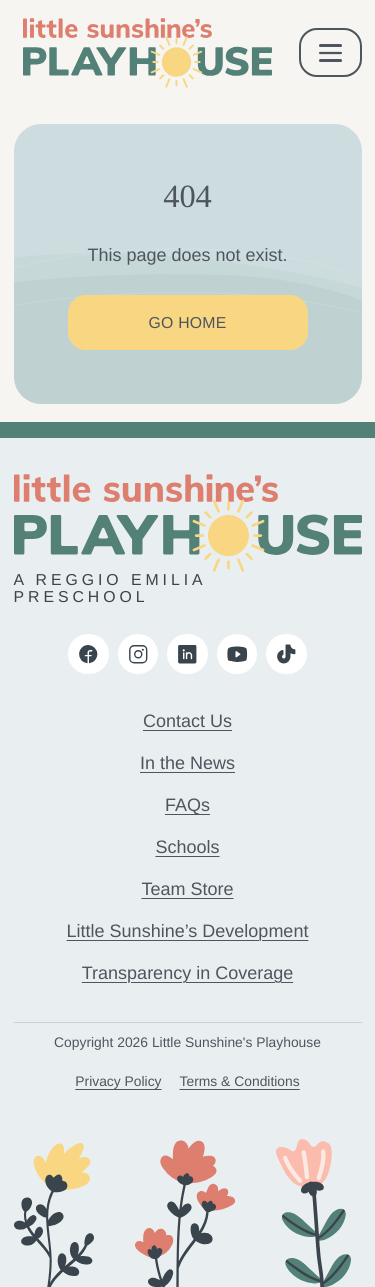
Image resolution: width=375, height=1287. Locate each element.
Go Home (187, 323)
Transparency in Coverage (187, 973)
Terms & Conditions (240, 1081)
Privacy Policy (118, 1081)
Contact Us (187, 721)
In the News (187, 763)
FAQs (187, 805)
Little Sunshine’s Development (188, 931)
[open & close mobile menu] (330, 52)
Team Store (187, 889)
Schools (187, 847)
